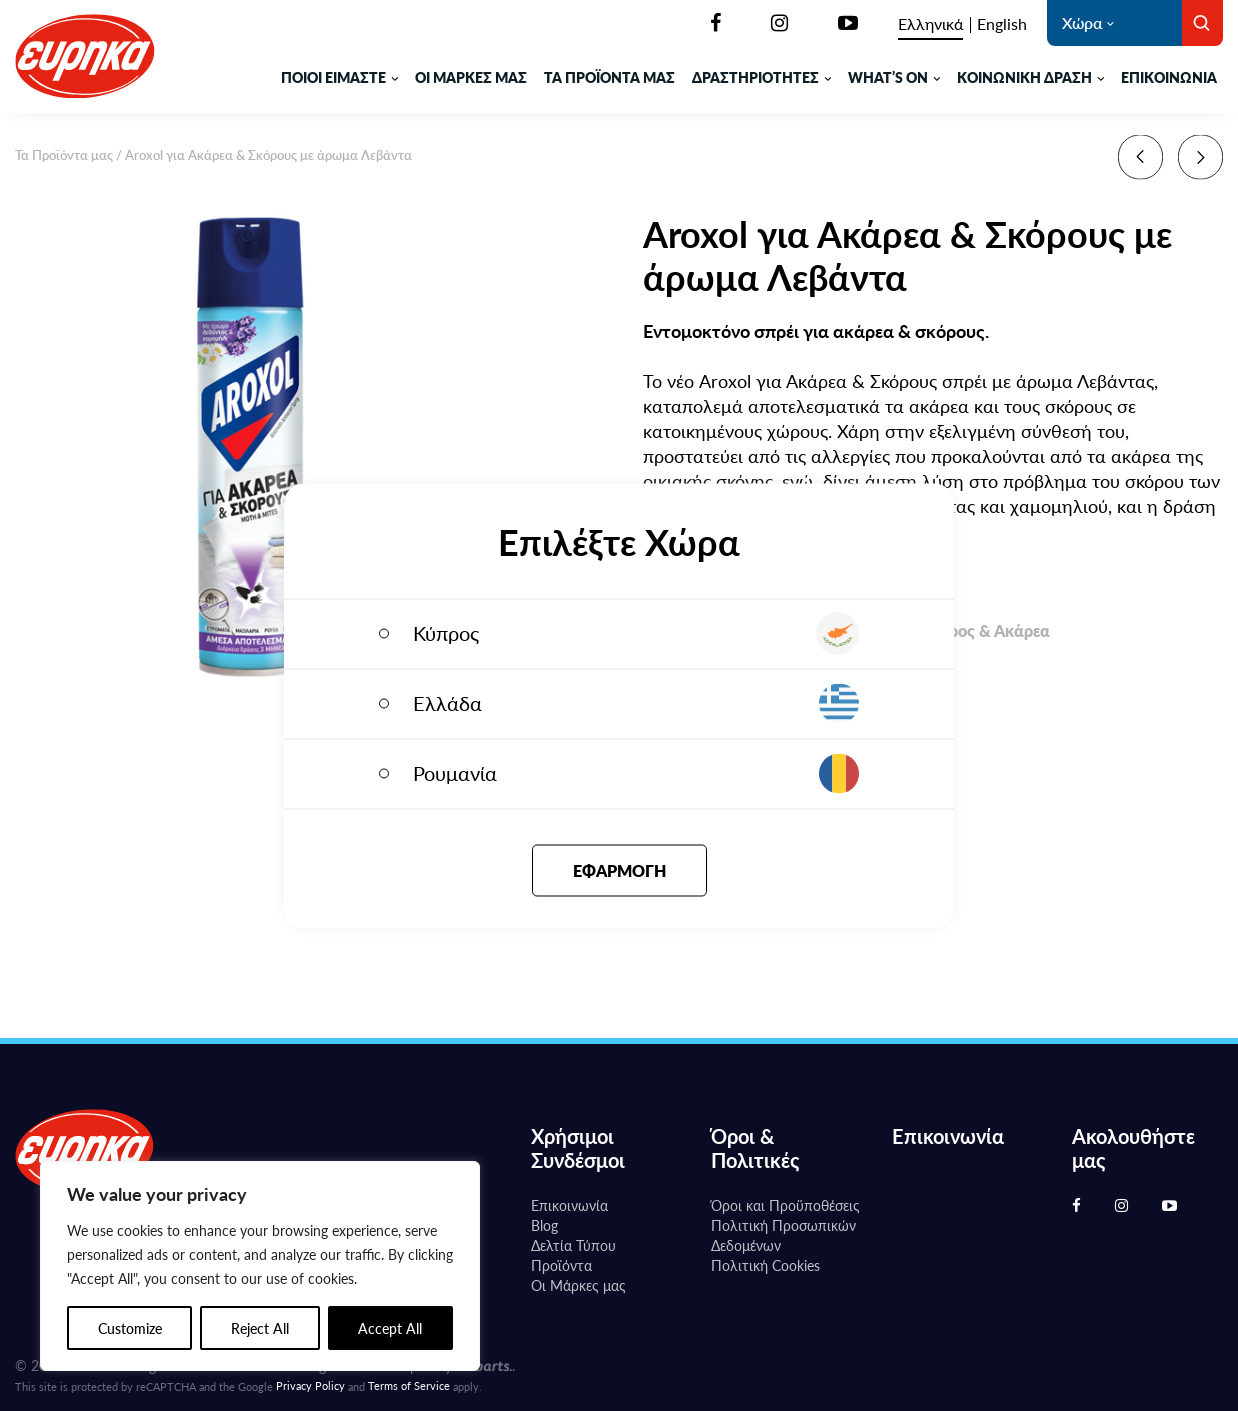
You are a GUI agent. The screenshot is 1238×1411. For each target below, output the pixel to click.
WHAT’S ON (888, 77)
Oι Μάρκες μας (578, 1285)
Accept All (390, 1328)
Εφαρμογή (619, 869)
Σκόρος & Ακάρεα (985, 632)
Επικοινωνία (1169, 77)
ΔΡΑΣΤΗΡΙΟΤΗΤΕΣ (755, 77)
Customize (130, 1328)
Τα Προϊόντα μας (64, 154)
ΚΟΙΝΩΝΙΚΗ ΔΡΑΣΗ (1024, 77)
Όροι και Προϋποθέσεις (785, 1205)
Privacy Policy (310, 1385)
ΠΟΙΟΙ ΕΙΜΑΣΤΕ (333, 77)
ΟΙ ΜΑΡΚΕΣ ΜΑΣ (471, 77)
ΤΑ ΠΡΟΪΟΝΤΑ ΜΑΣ (609, 77)
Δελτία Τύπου (573, 1245)
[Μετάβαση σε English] (1002, 24)
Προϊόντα (561, 1265)
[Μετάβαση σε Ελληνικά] (930, 24)
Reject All (260, 1328)
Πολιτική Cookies (765, 1265)
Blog (544, 1225)
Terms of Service (409, 1385)
